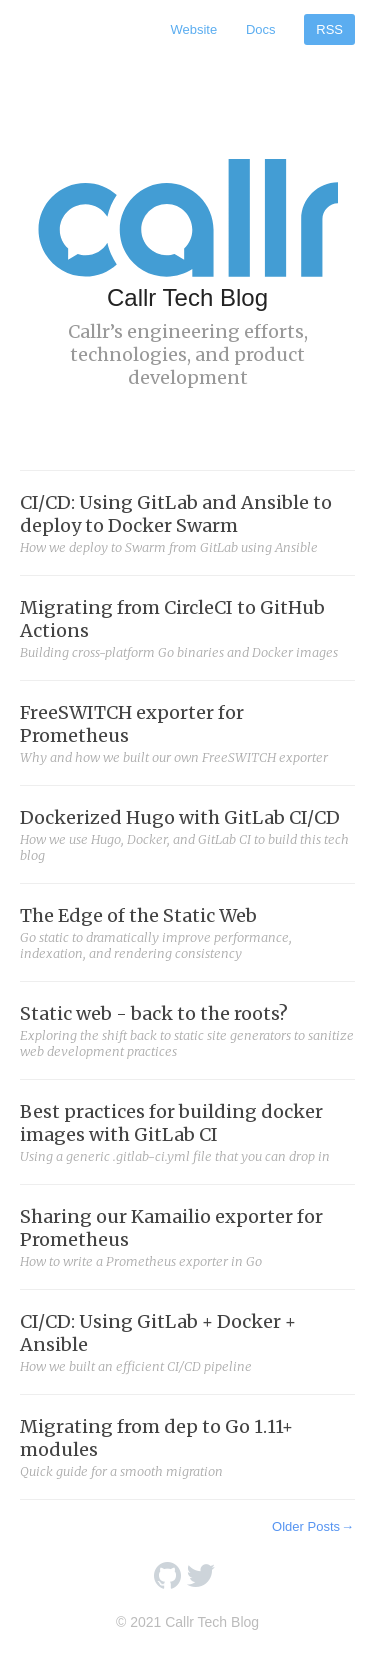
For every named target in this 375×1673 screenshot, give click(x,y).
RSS (329, 29)
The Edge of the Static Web (187, 932)
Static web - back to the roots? (187, 1030)
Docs (261, 29)
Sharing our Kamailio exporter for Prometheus (187, 1237)
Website (193, 29)
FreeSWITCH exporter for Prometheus (187, 733)
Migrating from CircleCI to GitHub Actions (187, 628)
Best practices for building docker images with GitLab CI (187, 1132)
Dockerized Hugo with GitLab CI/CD (187, 834)
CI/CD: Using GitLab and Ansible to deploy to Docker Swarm (187, 523)
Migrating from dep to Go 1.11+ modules (187, 1447)
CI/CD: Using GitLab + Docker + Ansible (187, 1342)
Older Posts (313, 1526)
